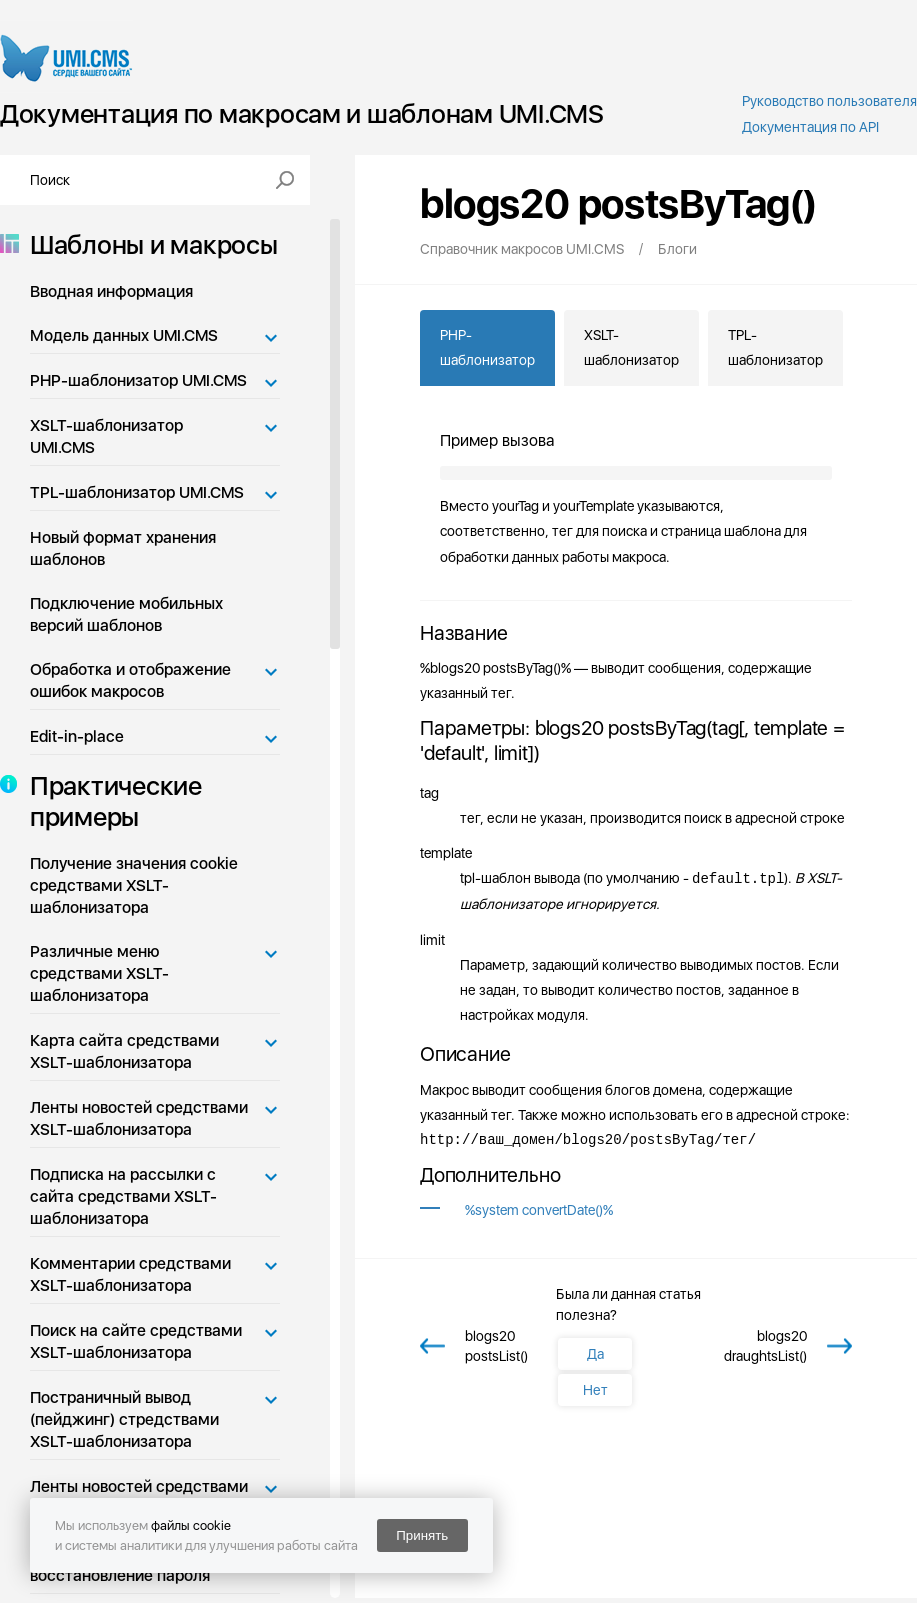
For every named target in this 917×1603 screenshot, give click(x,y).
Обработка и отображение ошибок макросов (130, 680)
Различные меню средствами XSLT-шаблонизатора (99, 973)
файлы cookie (191, 1525)
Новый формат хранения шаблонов (123, 548)
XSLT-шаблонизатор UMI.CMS (106, 436)
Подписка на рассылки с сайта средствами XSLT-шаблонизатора (123, 1196)
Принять (422, 1535)
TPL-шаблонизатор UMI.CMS (137, 492)
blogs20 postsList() (496, 1346)
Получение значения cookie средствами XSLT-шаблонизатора (134, 885)
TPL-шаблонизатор (775, 347)
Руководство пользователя (829, 101)
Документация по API (810, 127)
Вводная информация (111, 291)
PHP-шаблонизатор (487, 347)
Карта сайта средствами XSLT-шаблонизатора (124, 1051)
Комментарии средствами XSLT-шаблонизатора (130, 1274)
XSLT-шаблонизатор (631, 347)
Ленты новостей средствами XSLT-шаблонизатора (139, 1118)
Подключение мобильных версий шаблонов (126, 614)
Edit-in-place (77, 736)
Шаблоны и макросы (148, 244)
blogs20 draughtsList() (765, 1346)
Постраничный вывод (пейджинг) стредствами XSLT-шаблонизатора (124, 1419)
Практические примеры (110, 801)
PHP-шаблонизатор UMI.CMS (138, 380)
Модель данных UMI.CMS (124, 335)
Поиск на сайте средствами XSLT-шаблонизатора (136, 1341)
